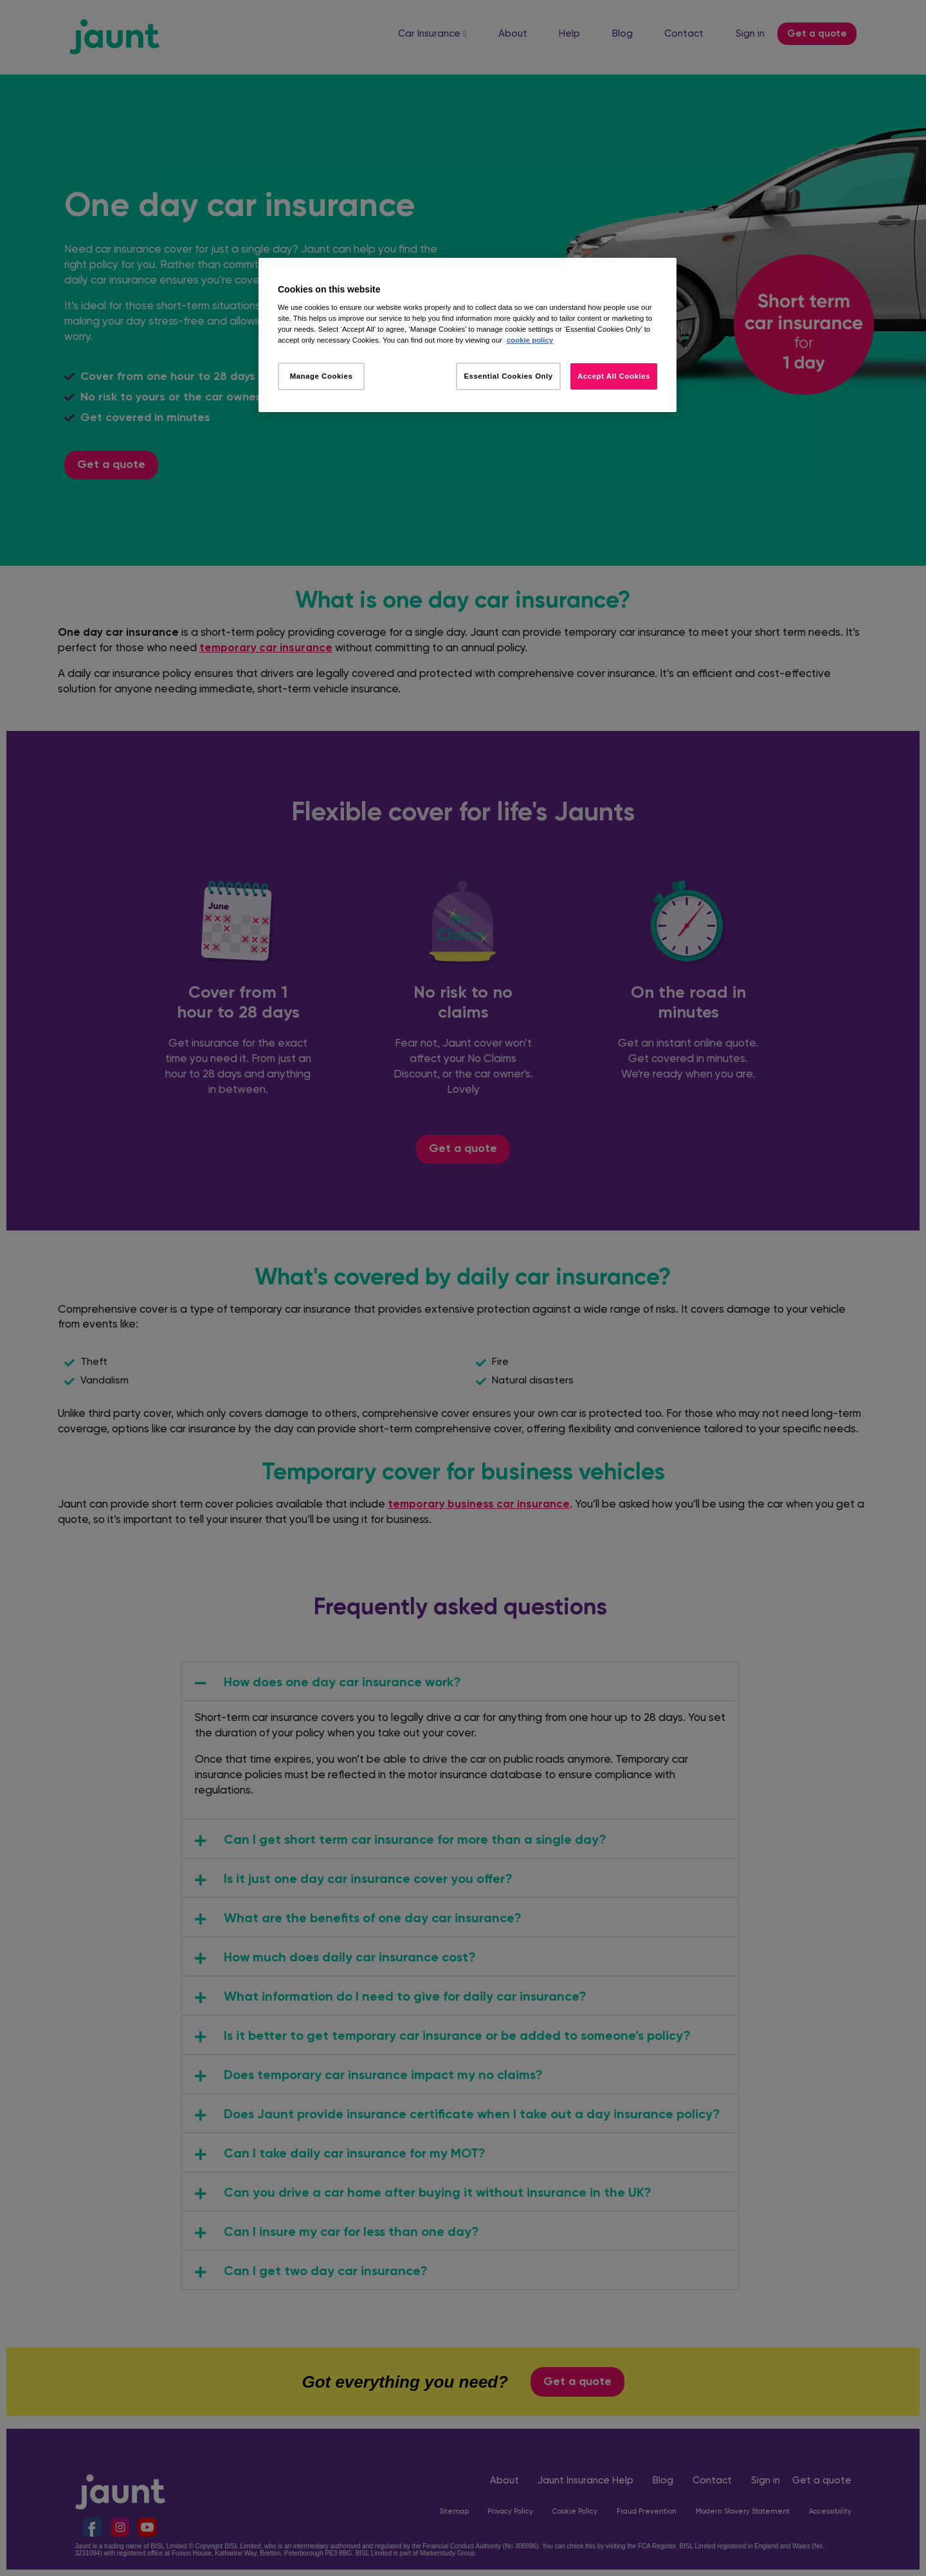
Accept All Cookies (613, 376)
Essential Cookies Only (508, 376)
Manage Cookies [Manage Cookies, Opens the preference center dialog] (321, 376)
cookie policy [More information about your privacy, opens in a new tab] (530, 340)
